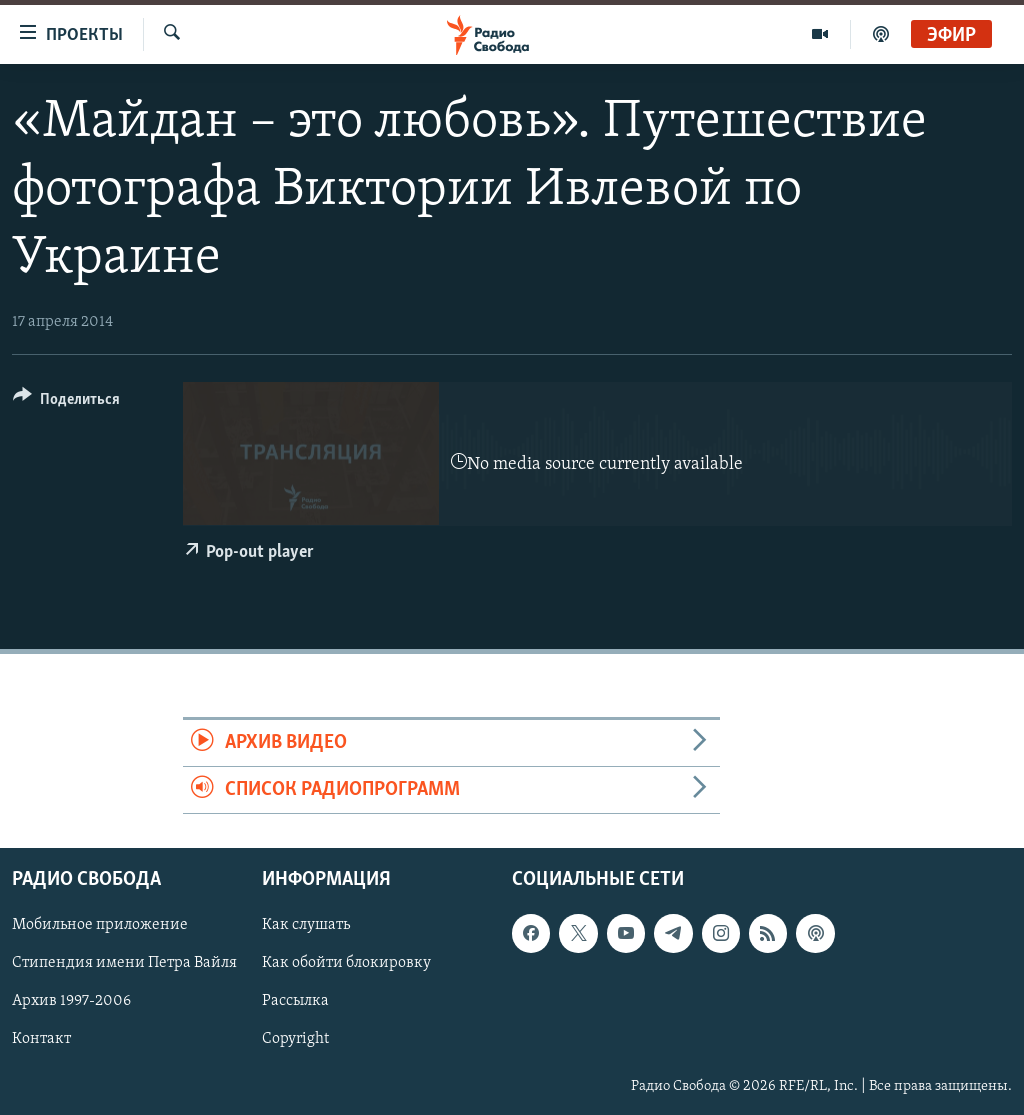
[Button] (66, 402)
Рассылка (295, 1002)
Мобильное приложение (100, 926)
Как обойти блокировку (346, 964)
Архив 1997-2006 (71, 1002)
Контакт (41, 1040)
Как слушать (306, 926)
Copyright (295, 1040)
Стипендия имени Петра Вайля (124, 964)
